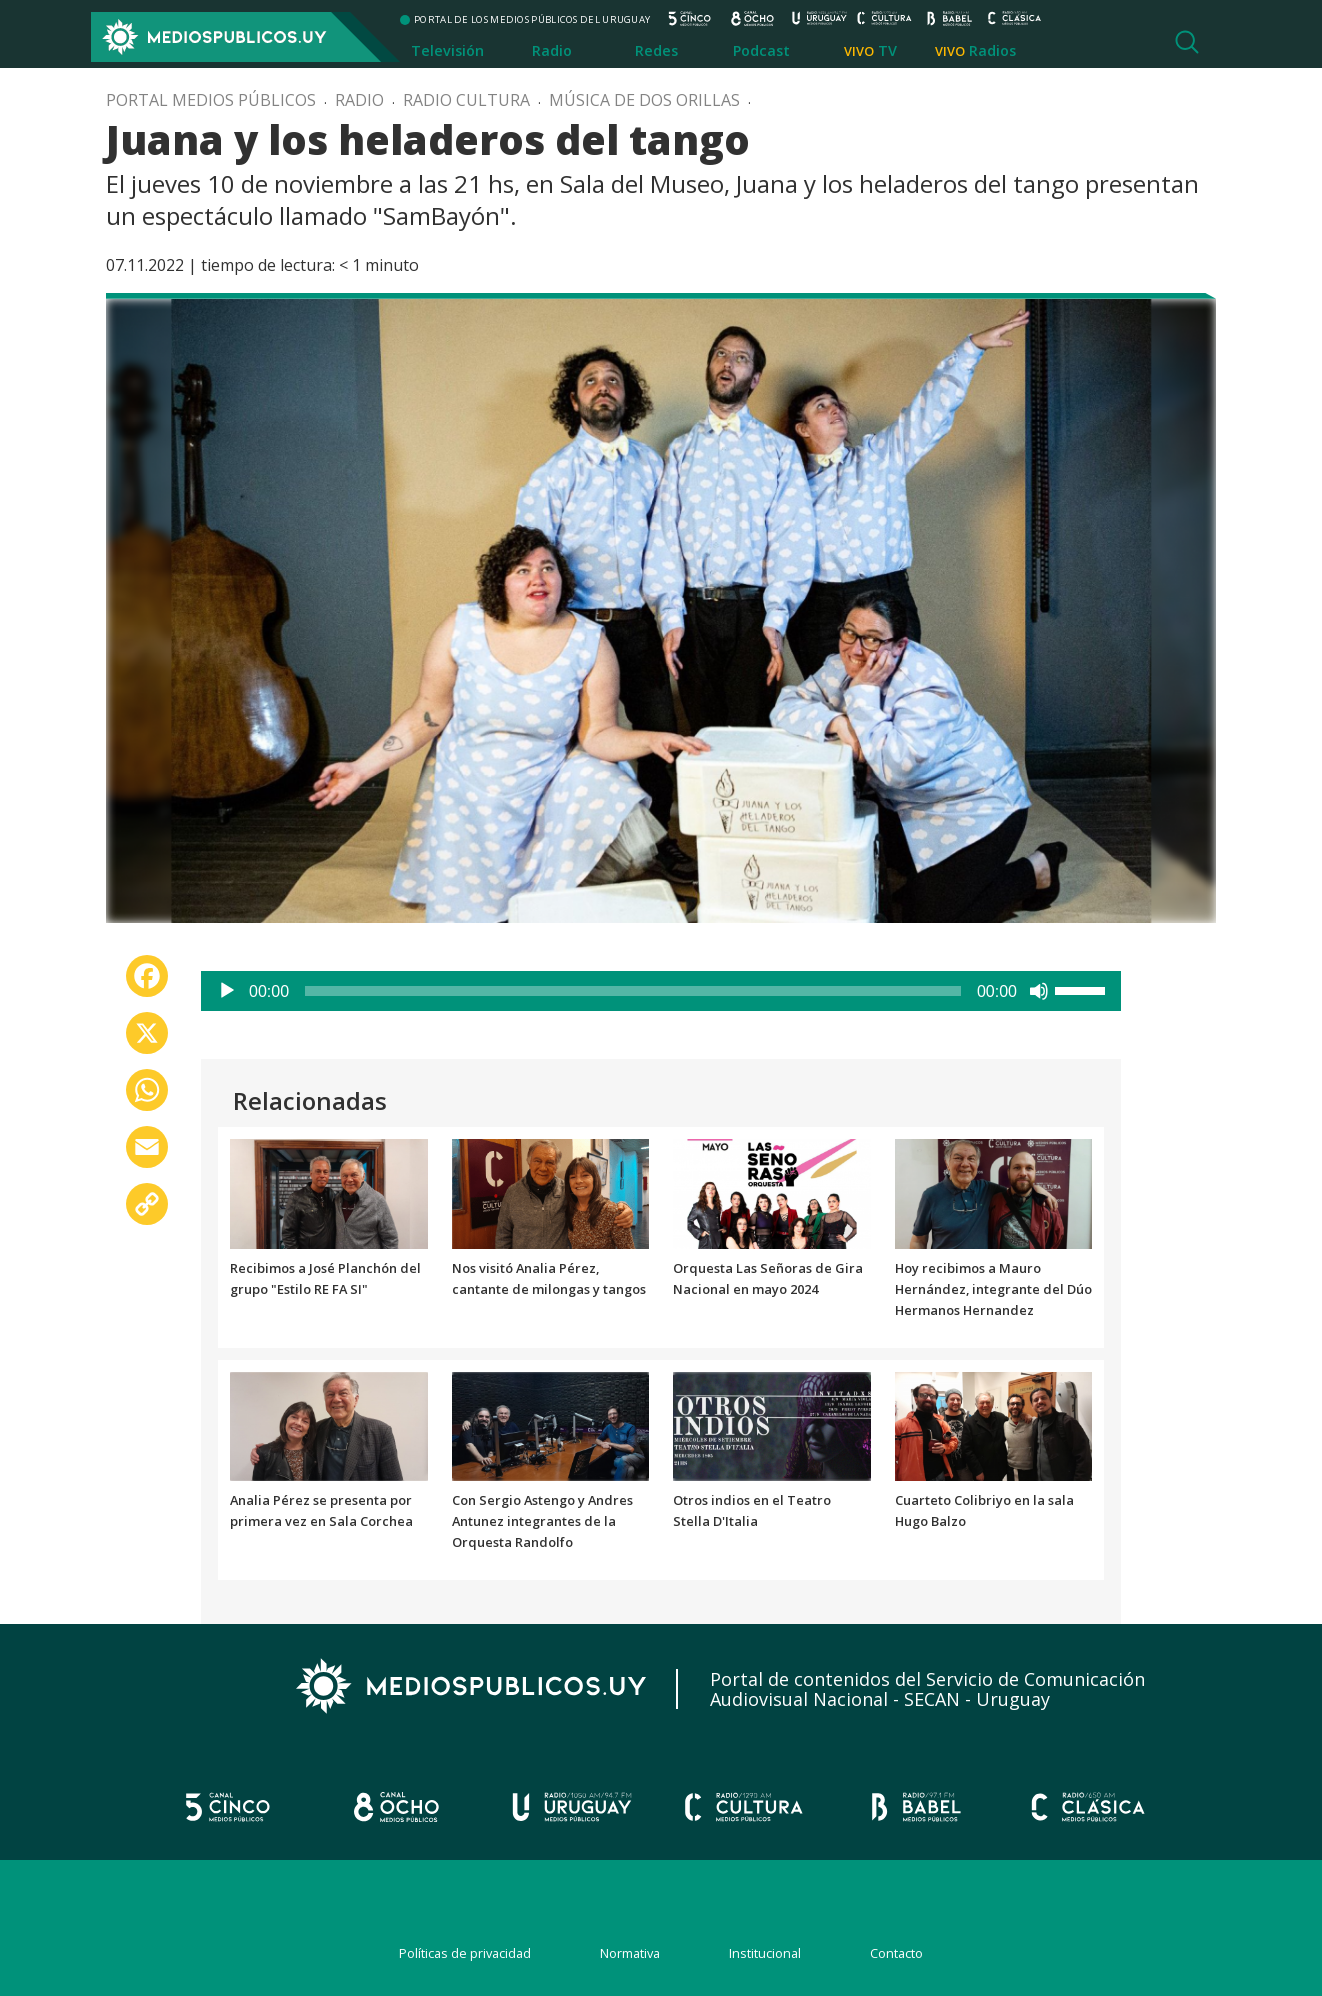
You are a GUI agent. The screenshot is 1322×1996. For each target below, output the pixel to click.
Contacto (896, 1953)
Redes (656, 50)
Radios (992, 50)
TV (887, 50)
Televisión (447, 50)
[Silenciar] (1039, 991)
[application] (661, 991)
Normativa (630, 1953)
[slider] (633, 991)
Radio (552, 50)
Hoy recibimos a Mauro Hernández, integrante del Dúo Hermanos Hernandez (993, 1289)
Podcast (761, 50)
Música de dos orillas (644, 100)
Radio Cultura (466, 100)
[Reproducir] (227, 991)
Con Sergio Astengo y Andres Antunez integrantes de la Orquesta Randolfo (542, 1521)
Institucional (765, 1953)
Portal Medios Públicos (211, 100)
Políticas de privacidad (465, 1953)
